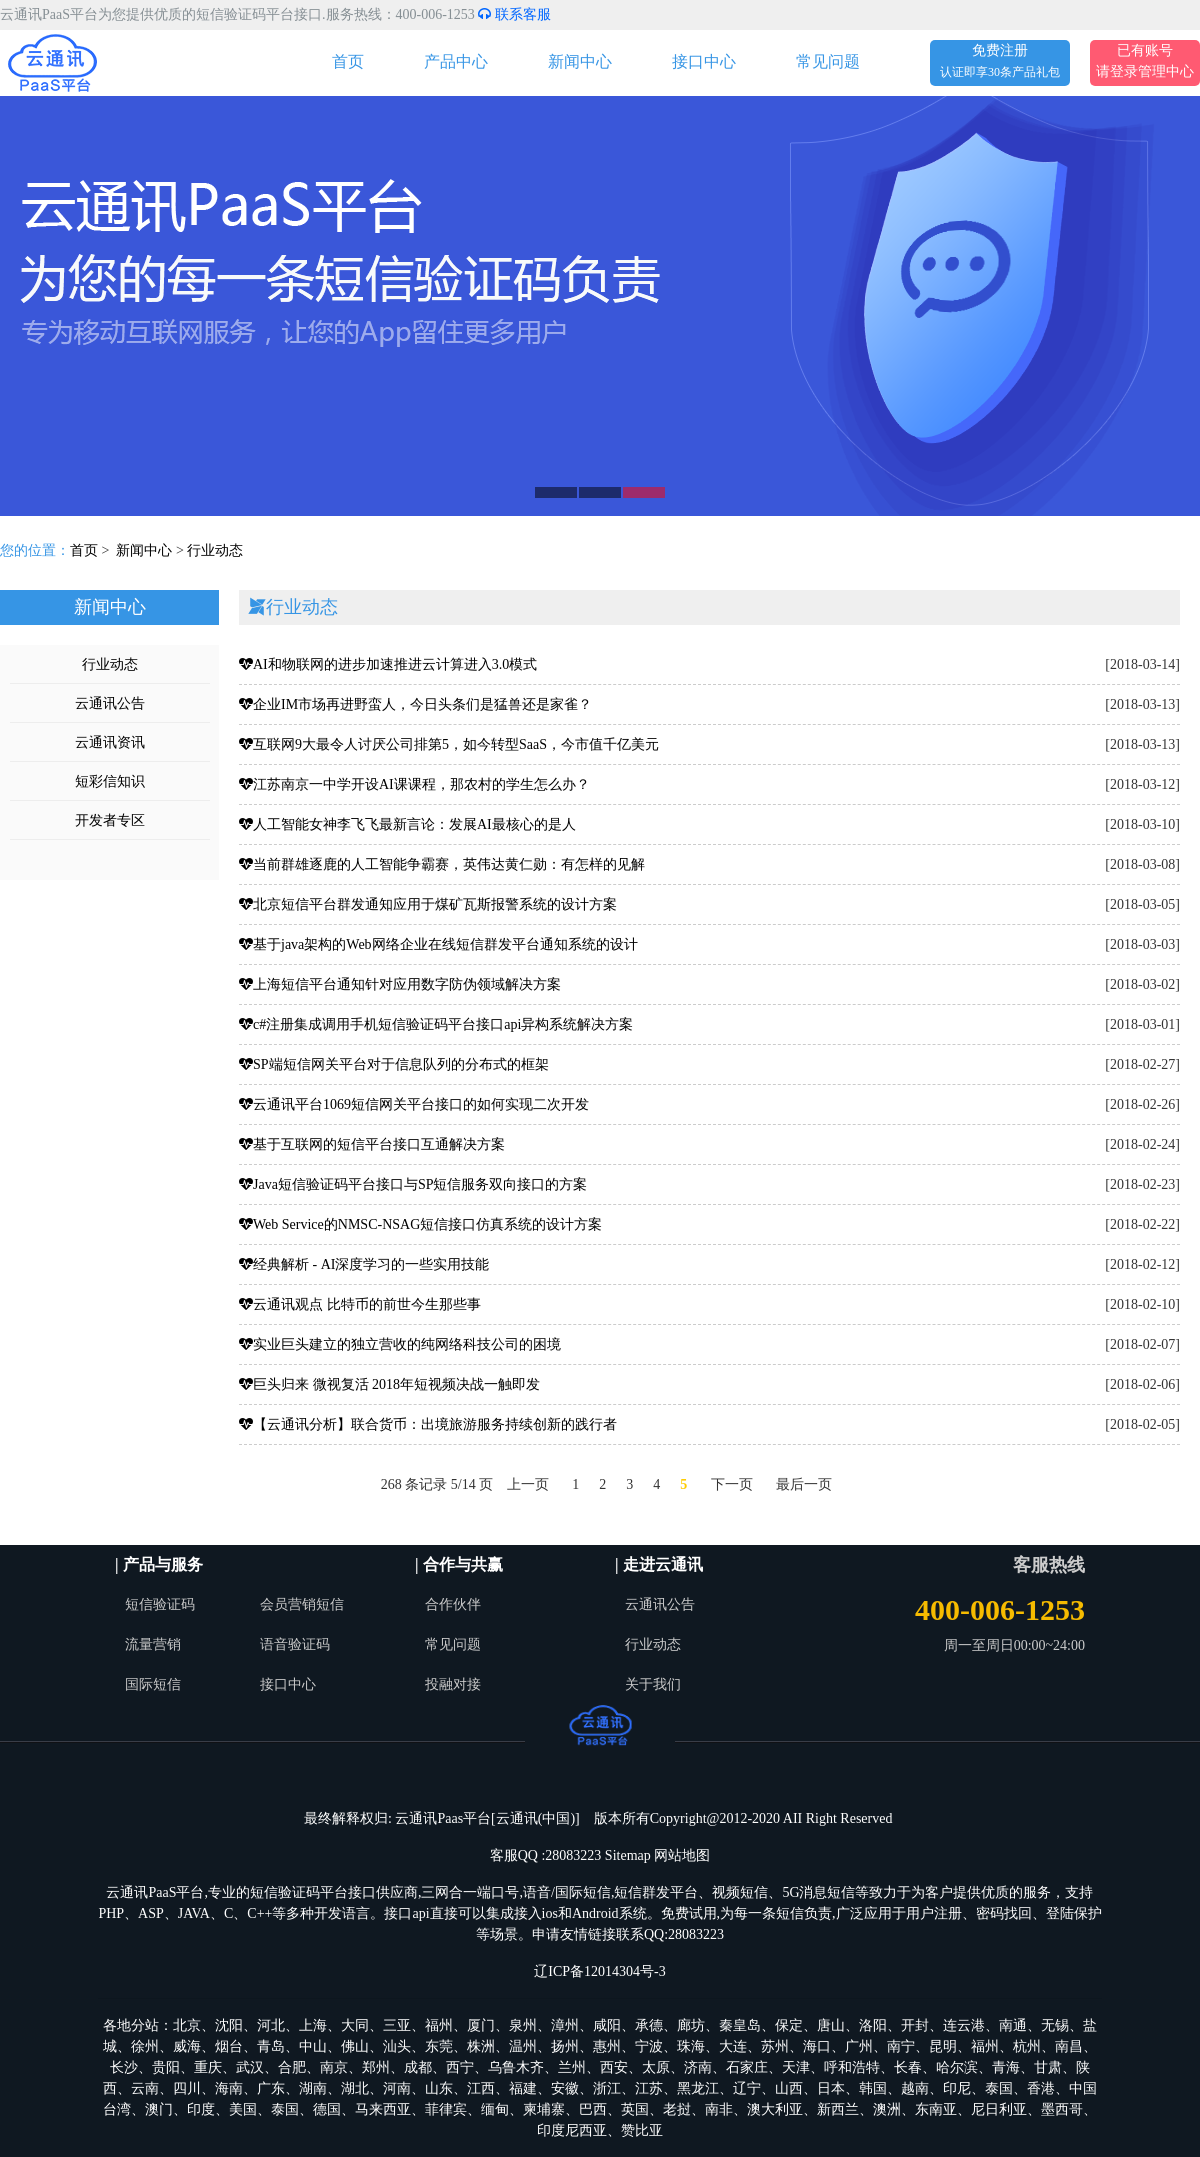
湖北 (355, 2088)
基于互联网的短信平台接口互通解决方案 (372, 1144)
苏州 (775, 2046)
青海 (1006, 2067)
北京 (187, 2025)
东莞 (439, 2046)
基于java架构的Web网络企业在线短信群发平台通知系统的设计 (438, 944)
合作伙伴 (453, 1604)
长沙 (124, 2067)
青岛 (271, 2046)
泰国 (999, 2088)
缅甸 (495, 2109)
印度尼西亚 (572, 2130)
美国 (243, 2109)
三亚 (397, 2025)
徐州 (145, 2046)
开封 (915, 2025)
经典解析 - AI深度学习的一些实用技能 (364, 1264)
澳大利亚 (775, 2109)
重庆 (208, 2067)
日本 (831, 2088)
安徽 (565, 2088)
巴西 (593, 2109)
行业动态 (215, 550)
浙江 (607, 2088)
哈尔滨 (957, 2067)
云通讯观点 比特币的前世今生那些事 (360, 1304)
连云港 (964, 2025)
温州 (523, 2046)
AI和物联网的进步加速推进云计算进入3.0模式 (388, 664)
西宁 (460, 2067)
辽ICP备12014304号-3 (599, 1971)
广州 (859, 2046)
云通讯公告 (110, 703)
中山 (313, 2046)
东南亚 (936, 2109)
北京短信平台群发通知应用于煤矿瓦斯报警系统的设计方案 (428, 904)
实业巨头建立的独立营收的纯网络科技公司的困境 (400, 1344)
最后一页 (804, 1484)
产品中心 (456, 61)
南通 (1013, 2025)
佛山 (355, 2046)
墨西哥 (1062, 2109)
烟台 (229, 2046)
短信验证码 (160, 1604)
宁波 (649, 2046)
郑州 (376, 2067)
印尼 (957, 2088)
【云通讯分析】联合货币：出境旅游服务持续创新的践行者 (428, 1424)
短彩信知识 (110, 781)
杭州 (1027, 2046)
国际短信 (153, 1684)
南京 (334, 2067)
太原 (656, 2067)
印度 (201, 2109)
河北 (271, 2025)
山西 (789, 2088)
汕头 (397, 2046)
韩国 (873, 2088)
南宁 (901, 2046)
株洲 (481, 2046)
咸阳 (607, 2025)
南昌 (1069, 2046)
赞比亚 (642, 2130)
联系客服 (514, 14)
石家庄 (747, 2067)
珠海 (691, 2046)
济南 (698, 2067)
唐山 (831, 2025)
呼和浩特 (852, 2067)
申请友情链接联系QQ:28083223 (628, 1934)
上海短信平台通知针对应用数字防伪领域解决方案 (400, 984)
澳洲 (887, 2109)
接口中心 (704, 61)
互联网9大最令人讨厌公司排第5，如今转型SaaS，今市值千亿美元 (449, 744)
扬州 (565, 2046)
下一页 (732, 1484)
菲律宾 (446, 2109)
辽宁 (747, 2088)
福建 (523, 2088)
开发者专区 (110, 820)
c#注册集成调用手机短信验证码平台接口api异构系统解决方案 (436, 1024)
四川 (187, 2088)
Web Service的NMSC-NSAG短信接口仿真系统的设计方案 (420, 1224)
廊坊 (691, 2025)
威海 (187, 2046)
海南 (229, 2088)
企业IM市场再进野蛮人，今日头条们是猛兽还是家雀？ (415, 704)
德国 (327, 2109)
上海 (313, 2025)
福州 (439, 2025)
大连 (733, 2046)
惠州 (607, 2046)
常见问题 (828, 61)
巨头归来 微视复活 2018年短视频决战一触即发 (389, 1384)
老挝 (677, 2109)
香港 (1041, 2088)
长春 (908, 2067)
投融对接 (453, 1684)
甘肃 (1048, 2067)
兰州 (572, 2067)
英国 (635, 2109)
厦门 (481, 2025)
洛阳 (873, 2025)
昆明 (943, 2046)
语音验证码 (295, 1644)
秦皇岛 (740, 2025)
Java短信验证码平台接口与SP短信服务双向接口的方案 (413, 1184)
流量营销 (153, 1644)
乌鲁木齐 (516, 2067)
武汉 (250, 2067)
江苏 (649, 2088)
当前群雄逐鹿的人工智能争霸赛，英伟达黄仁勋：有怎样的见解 (442, 864)
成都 (418, 2067)
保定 (789, 2025)
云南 (145, 2088)
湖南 (313, 2088)
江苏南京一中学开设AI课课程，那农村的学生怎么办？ (414, 784)
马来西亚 (383, 2109)
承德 (649, 2025)
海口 (817, 2046)
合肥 (292, 2067)
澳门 (159, 2109)
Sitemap (628, 1855)
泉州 (523, 2025)
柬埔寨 (544, 2109)
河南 (397, 2088)
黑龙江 (698, 2088)
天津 (796, 2067)
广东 (271, 2088)
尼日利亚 (999, 2109)
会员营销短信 (302, 1604)
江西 (481, 2088)
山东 (439, 2088)
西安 (614, 2067)
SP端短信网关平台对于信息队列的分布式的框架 (394, 1064)
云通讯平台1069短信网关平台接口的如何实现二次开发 (414, 1104)
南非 (719, 2109)
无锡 (1055, 2025)
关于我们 (653, 1684)
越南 (915, 2088)
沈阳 (229, 2025)
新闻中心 (580, 61)
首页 (348, 61)
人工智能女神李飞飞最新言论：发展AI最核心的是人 (407, 824)
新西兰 (838, 2109)
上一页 (528, 1484)
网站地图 (682, 1855)
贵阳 (166, 2067)
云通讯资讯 (110, 742)
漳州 (565, 2025)
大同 (355, 2025)
